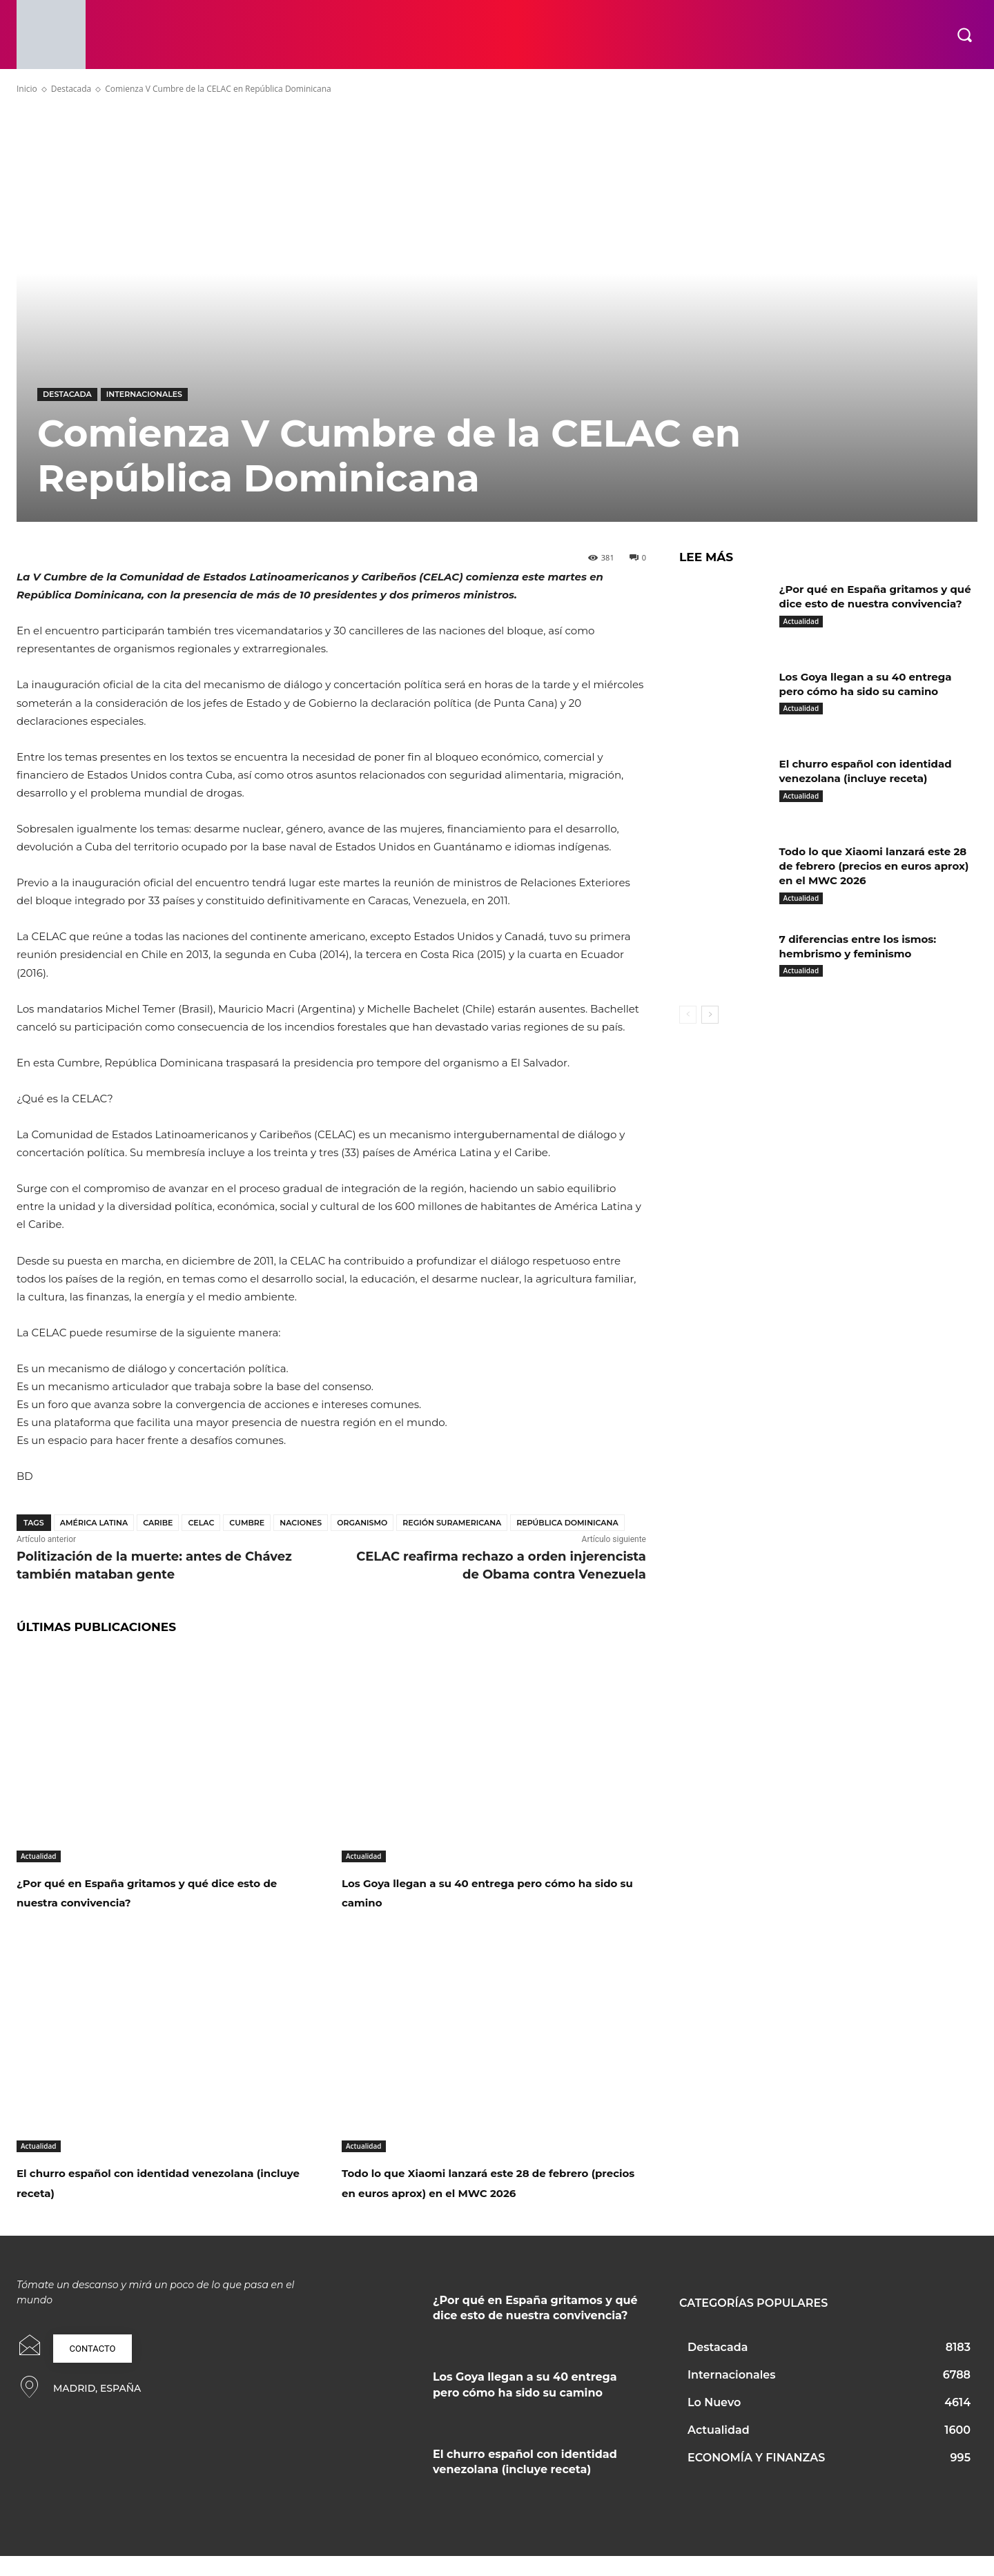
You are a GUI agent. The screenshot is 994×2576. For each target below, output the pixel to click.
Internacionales (144, 394)
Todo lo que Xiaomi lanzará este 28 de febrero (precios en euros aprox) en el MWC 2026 (491, 2192)
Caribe (158, 1523)
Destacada (71, 89)
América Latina (94, 1523)
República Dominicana (567, 1523)
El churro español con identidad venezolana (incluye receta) (143, 2182)
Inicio (27, 89)
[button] (964, 34)
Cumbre (246, 1523)
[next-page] (710, 1015)
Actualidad (39, 1856)
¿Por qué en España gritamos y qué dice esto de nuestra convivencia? (157, 1892)
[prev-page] (687, 1015)
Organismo (362, 1523)
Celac (201, 1523)
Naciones (301, 1523)
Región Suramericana (451, 1523)
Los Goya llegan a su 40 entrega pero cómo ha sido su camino (489, 1892)
